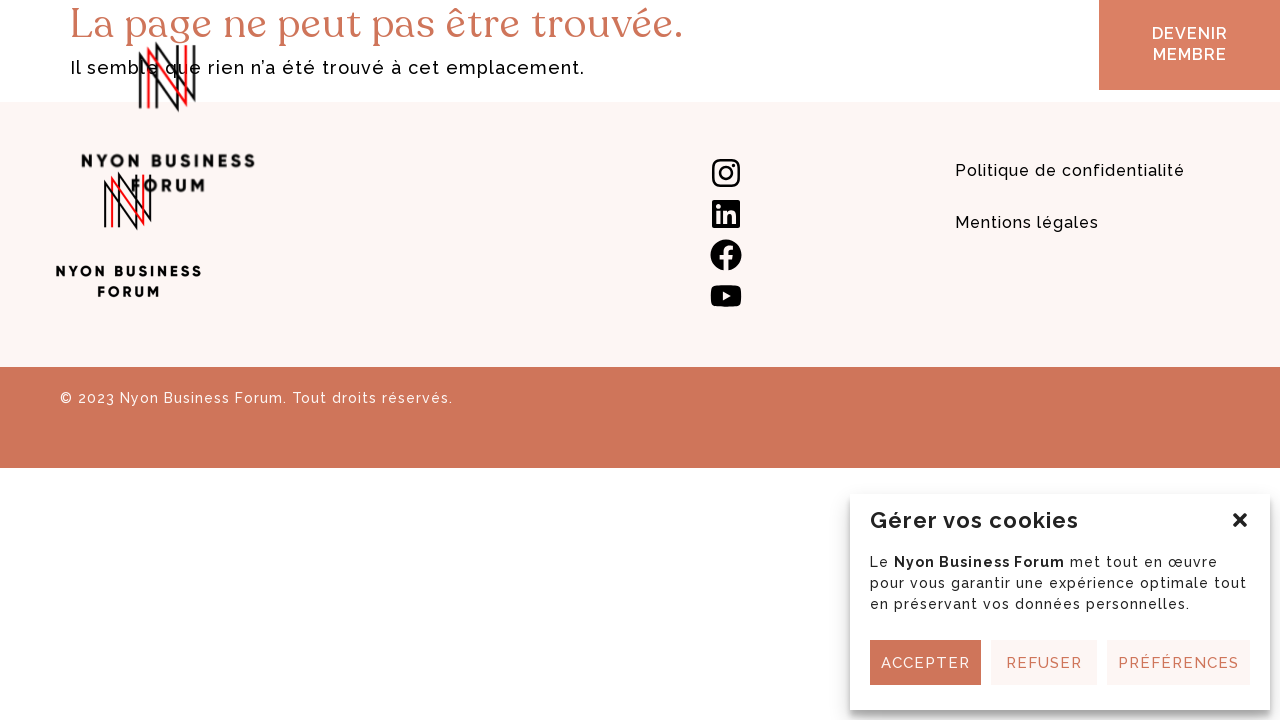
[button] (1240, 520)
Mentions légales (1027, 222)
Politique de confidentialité (1070, 170)
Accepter (925, 663)
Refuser (1044, 663)
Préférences (1178, 663)
